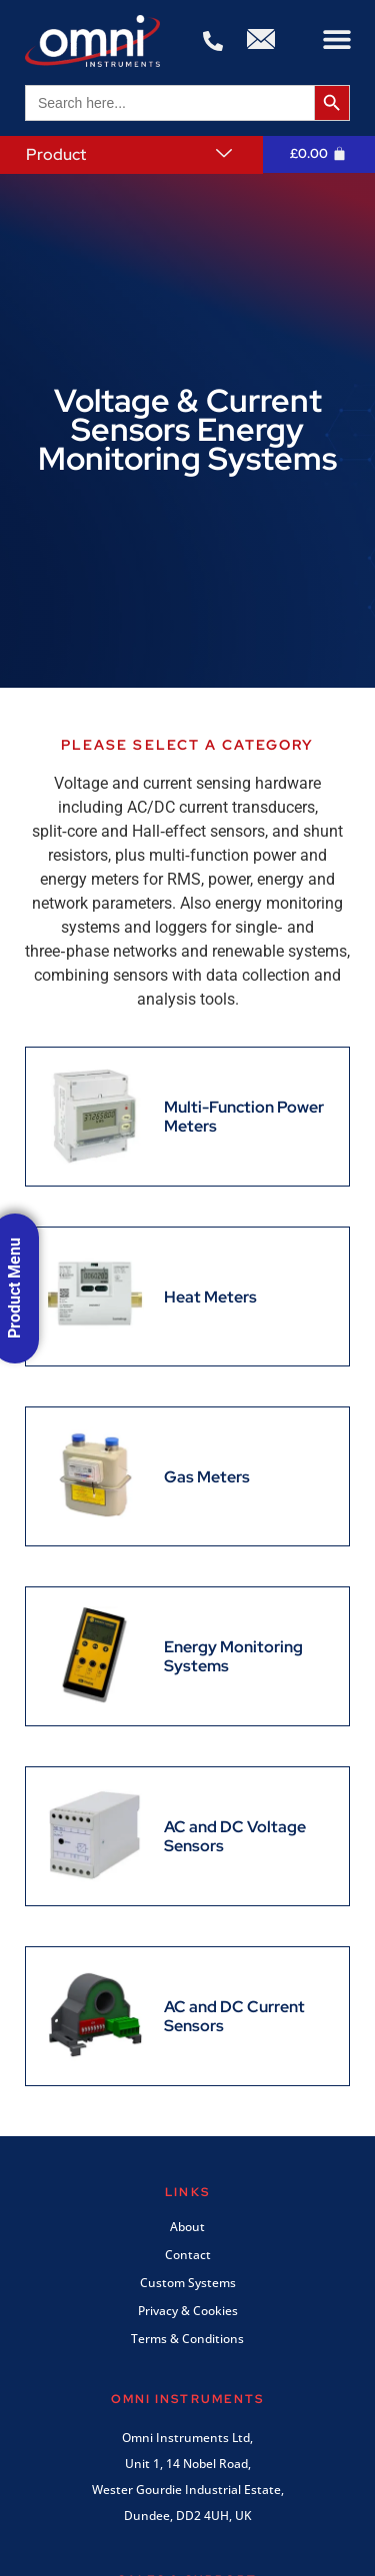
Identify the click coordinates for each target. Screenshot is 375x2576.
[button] (337, 39)
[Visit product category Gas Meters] (148, 1476)
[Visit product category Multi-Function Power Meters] (187, 1117)
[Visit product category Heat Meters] (151, 1296)
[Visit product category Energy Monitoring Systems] (187, 1656)
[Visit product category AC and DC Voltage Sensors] (187, 1836)
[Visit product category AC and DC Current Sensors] (187, 2016)
